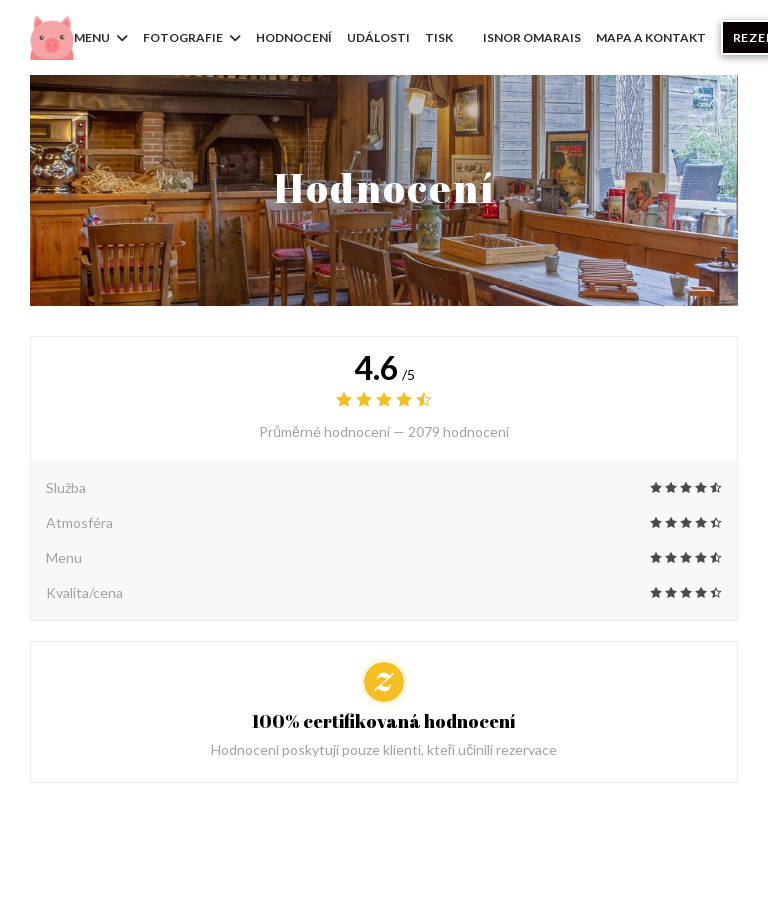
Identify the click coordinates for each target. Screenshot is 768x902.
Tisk (439, 37)
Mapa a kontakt (651, 37)
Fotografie (192, 37)
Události (378, 37)
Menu (101, 37)
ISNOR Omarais (532, 36)
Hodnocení (294, 37)
